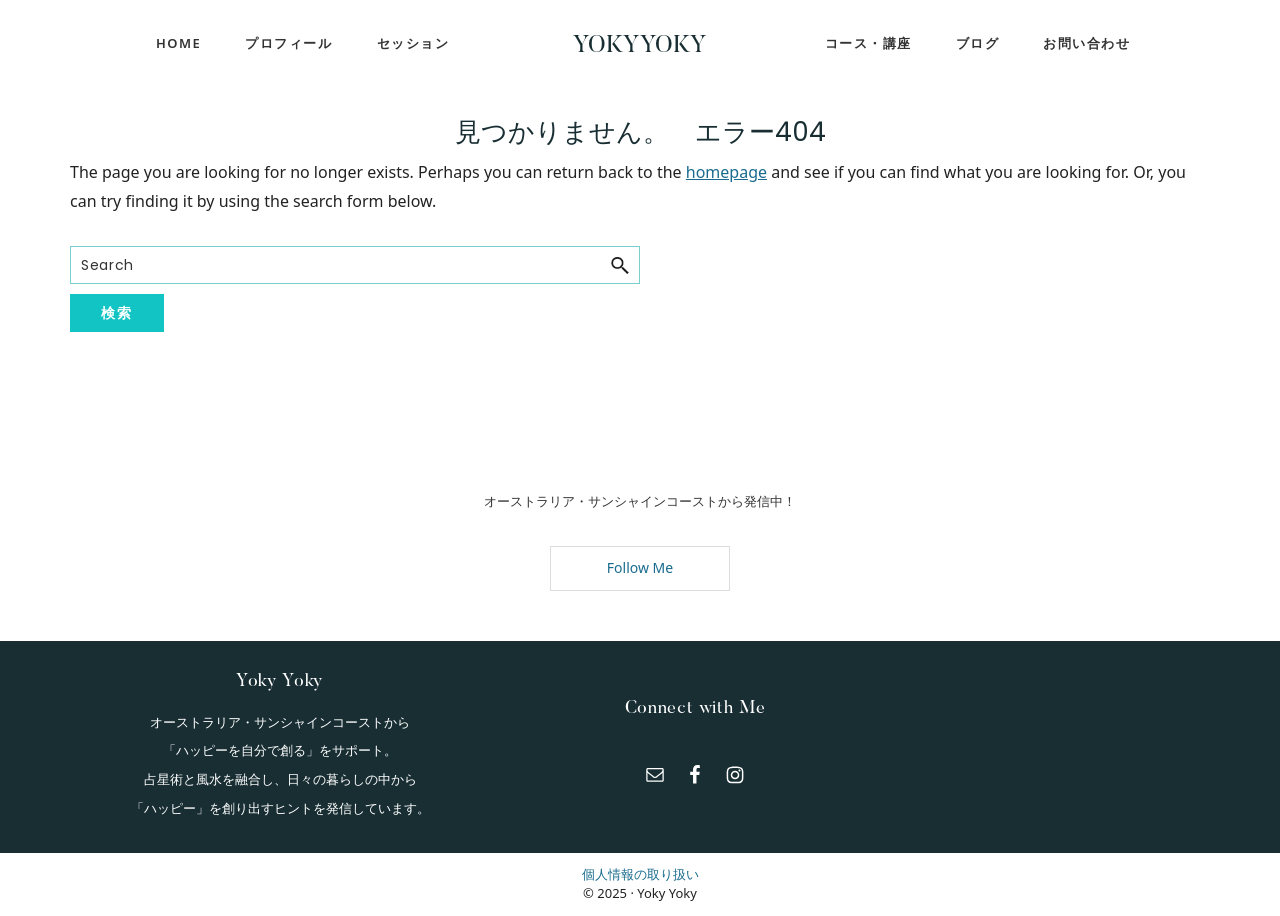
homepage (726, 172)
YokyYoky (640, 46)
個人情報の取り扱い (640, 874)
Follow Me (640, 567)
